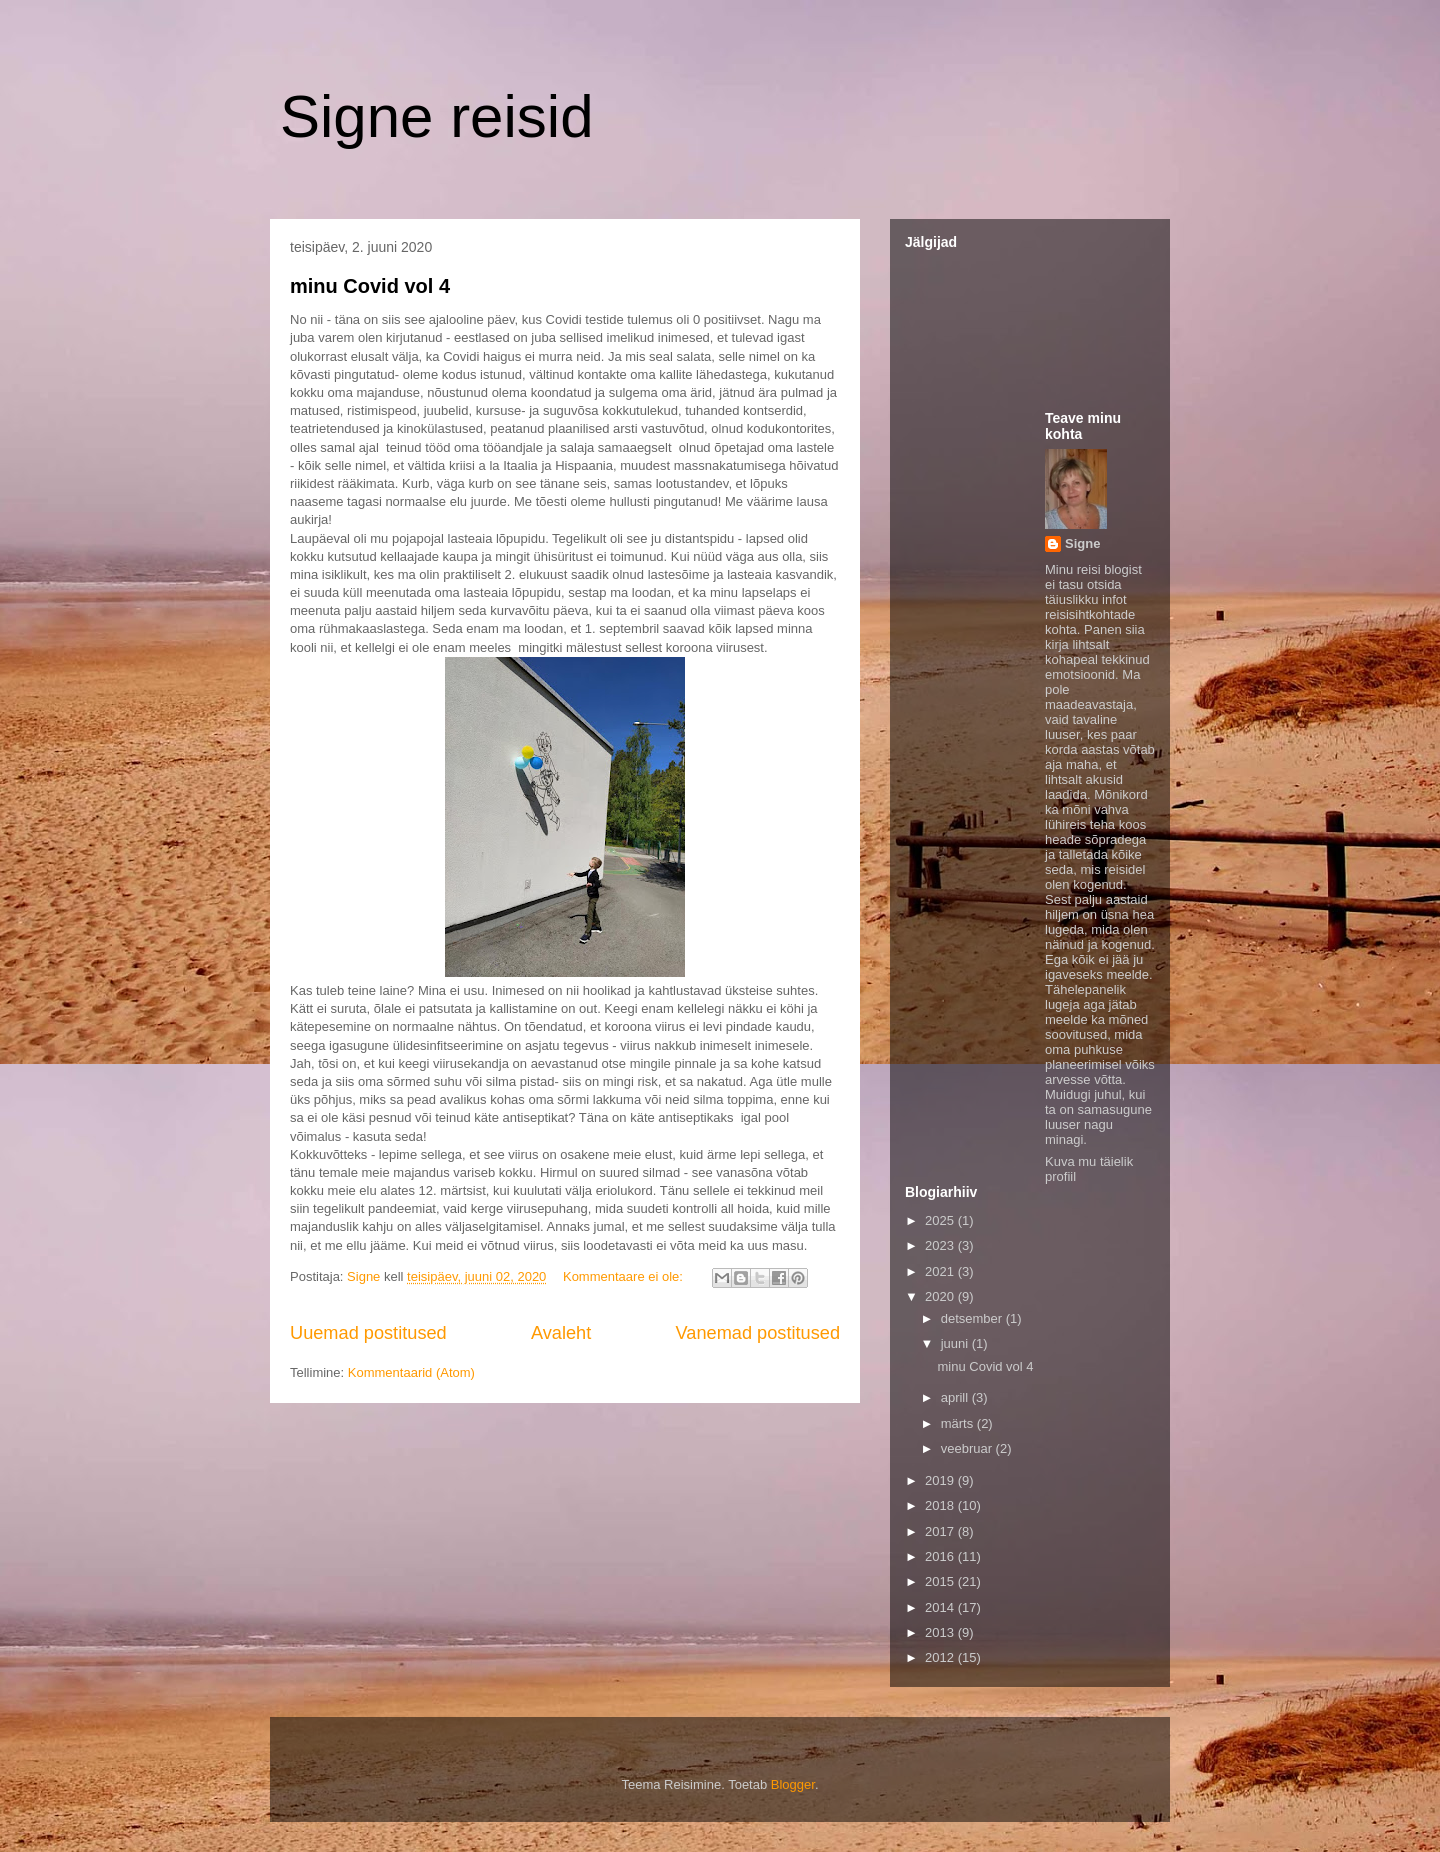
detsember (973, 1318)
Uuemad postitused (368, 1333)
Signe (1082, 543)
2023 (941, 1245)
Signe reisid (437, 116)
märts (959, 1423)
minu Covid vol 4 (370, 286)
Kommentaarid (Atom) (411, 1372)
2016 (941, 1556)
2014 (941, 1607)
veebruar (968, 1448)
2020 (941, 1296)
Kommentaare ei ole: (625, 1276)
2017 (941, 1531)
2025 (941, 1220)
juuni (956, 1343)
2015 (941, 1581)
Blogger (793, 1784)
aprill (956, 1397)
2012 (941, 1657)
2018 (941, 1505)
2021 (941, 1271)
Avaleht (561, 1333)
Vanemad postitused (758, 1333)
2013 (941, 1632)
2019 (941, 1480)
